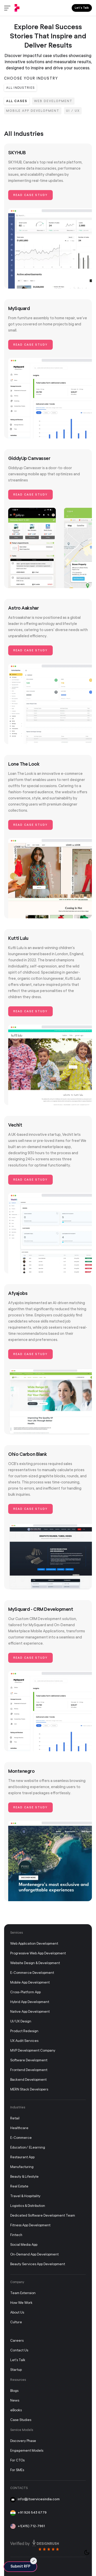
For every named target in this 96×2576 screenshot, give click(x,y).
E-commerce (21, 2138)
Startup (16, 2370)
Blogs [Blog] (14, 2391)
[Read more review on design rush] (34, 2544)
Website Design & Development (35, 1963)
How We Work (21, 2303)
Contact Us (19, 2350)
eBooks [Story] (16, 2410)
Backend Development (28, 2080)
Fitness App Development (30, 2225)
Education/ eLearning (27, 2147)
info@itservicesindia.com (35, 2499)
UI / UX (73, 110)
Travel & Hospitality (25, 2196)
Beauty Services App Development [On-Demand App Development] (37, 2264)
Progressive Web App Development (38, 1953)
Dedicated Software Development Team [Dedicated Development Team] (42, 2215)
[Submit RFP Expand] (33, 2561)
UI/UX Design (20, 2021)
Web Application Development (34, 1943)
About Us (17, 2312)
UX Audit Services (24, 2041)
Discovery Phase (23, 2441)
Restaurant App (22, 2157)
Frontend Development (28, 2070)
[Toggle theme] (87, 2552)
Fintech (16, 2235)
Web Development (53, 101)
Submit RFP (20, 2566)
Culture (16, 2322)
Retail (14, 2118)
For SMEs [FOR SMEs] (17, 2470)
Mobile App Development (32, 110)
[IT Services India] (17, 8)
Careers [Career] (17, 2340)
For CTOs (17, 2460)
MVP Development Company (32, 2050)
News (14, 2400)
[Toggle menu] (7, 8)
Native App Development (30, 2011)
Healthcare (19, 2128)
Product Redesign (24, 2031)
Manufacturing (22, 2167)
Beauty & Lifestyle (24, 2176)
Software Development (28, 2060)
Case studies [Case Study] (20, 2420)
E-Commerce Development (32, 1973)
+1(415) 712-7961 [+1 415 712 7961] (27, 2526)
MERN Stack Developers (29, 2089)
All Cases (16, 101)
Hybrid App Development (29, 2002)
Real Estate (19, 2186)
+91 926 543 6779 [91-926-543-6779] (28, 2513)
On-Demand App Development (34, 2254)
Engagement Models (26, 2450)
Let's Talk (17, 2360)
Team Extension (23, 2293)
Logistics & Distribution (27, 2206)
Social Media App (23, 2245)
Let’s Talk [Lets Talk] (82, 7)
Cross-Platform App (25, 1992)
